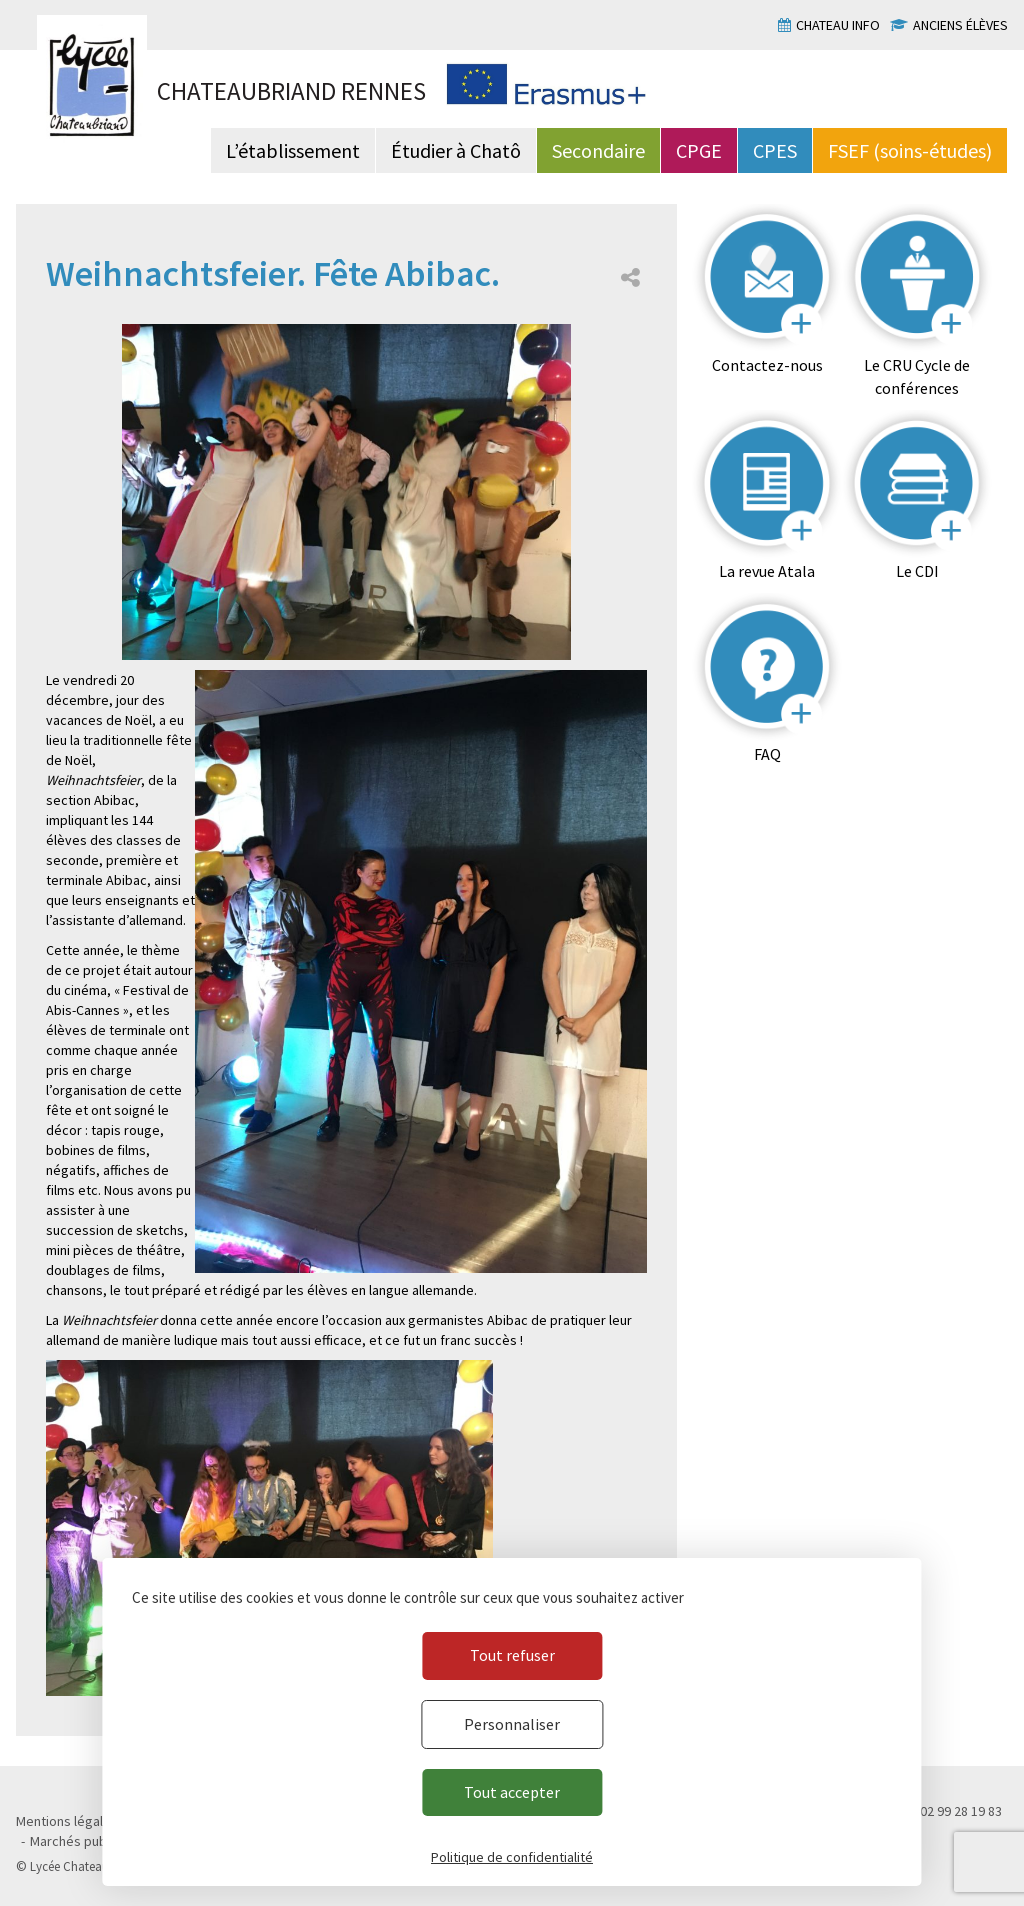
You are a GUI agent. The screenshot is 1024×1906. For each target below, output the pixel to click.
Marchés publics (78, 1841)
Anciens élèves (960, 25)
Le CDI (917, 571)
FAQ (767, 754)
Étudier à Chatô (456, 150)
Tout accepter (512, 1792)
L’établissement (293, 150)
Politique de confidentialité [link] (512, 1857)
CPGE (699, 150)
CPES (775, 150)
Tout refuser (512, 1655)
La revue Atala (767, 571)
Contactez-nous (767, 365)
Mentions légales (67, 1821)
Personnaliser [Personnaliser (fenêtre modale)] (512, 1724)
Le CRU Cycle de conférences (917, 376)
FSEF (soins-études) (910, 150)
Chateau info (838, 25)
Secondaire (598, 150)
